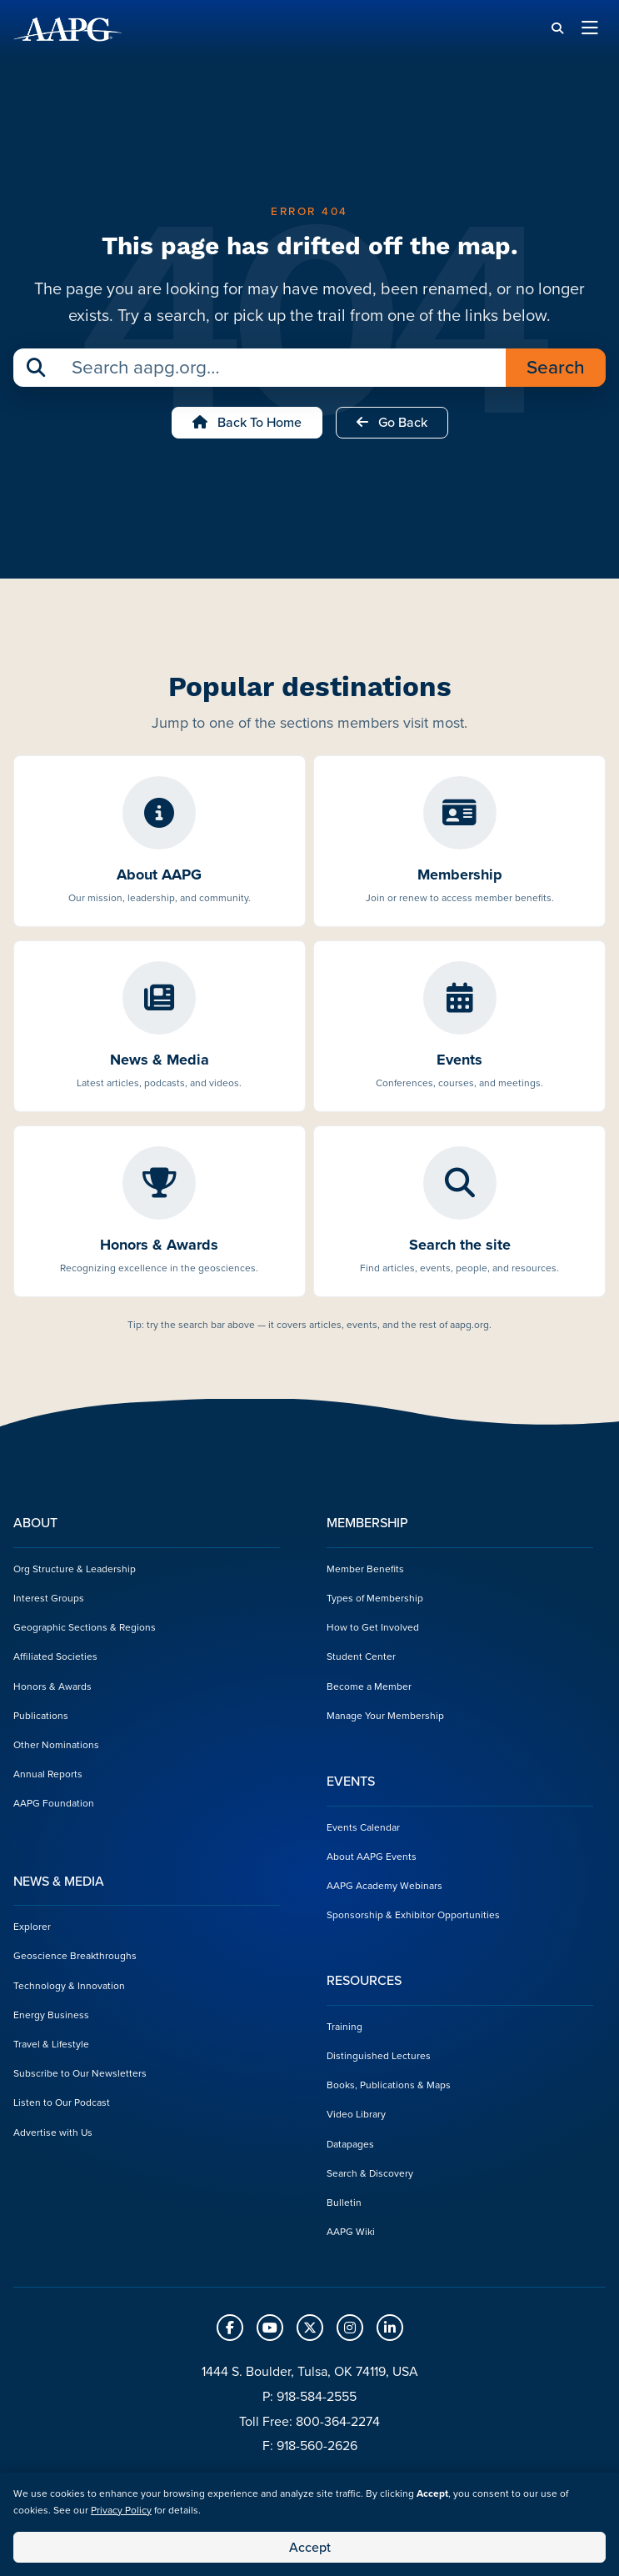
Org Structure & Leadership (74, 1568)
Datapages (350, 2144)
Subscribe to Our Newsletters (80, 2073)
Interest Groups (48, 1598)
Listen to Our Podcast (61, 2102)
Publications (40, 1715)
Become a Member (369, 1686)
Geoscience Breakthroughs (75, 1955)
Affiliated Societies (55, 1656)
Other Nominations (56, 1744)
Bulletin (344, 2202)
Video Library (356, 2114)
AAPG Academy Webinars (384, 1885)
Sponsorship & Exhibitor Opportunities (413, 1914)
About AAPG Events (372, 1856)
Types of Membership (375, 1598)
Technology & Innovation (69, 1985)
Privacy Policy (121, 2510)
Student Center (361, 1656)
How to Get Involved (373, 1627)
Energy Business (51, 2014)
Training (344, 2026)
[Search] (557, 29)
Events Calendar (363, 1827)
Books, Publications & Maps (389, 2084)
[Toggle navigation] (590, 29)
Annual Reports (47, 1774)
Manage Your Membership (385, 1715)
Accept (310, 2547)
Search (556, 367)
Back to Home (247, 422)
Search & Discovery (370, 2173)
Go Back (392, 422)
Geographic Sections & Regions (84, 1627)
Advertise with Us (52, 2132)
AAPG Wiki (351, 2231)
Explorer (32, 1926)
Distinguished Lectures (379, 2055)
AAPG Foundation (53, 1803)
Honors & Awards (52, 1686)
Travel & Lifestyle (51, 2044)
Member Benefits (365, 1568)
